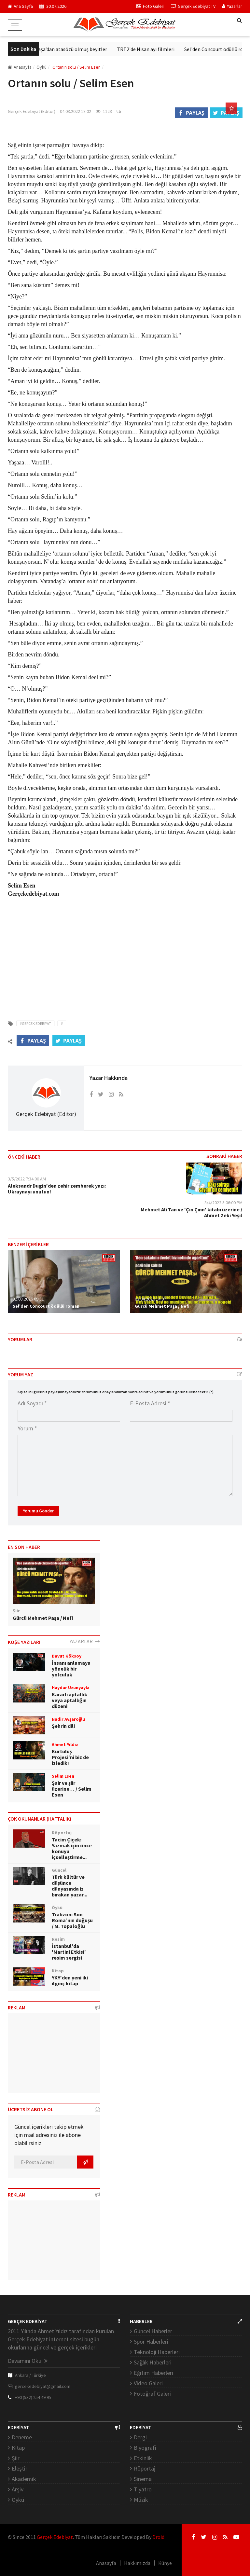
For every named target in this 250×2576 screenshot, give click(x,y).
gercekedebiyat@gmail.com (42, 2386)
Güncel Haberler (153, 2331)
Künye (165, 2563)
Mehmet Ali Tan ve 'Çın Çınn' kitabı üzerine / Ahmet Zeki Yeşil (191, 1212)
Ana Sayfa (20, 6)
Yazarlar (232, 6)
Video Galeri (148, 2383)
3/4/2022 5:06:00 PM (223, 1202)
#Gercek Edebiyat (35, 1023)
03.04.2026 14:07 (150, 1299)
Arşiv (17, 2489)
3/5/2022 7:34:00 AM (27, 1179)
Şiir (16, 2458)
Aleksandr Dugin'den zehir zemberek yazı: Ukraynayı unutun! (57, 1188)
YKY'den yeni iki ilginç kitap (70, 1980)
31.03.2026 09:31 (28, 1299)
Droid (158, 2537)
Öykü (18, 2499)
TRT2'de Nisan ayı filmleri (153, 49)
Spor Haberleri (151, 2341)
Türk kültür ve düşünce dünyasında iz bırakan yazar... (69, 1886)
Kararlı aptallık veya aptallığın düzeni (69, 1700)
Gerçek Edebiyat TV (193, 6)
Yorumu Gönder (38, 1511)
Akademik (24, 2479)
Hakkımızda (137, 2563)
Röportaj (144, 2468)
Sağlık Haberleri (153, 2362)
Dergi (140, 2437)
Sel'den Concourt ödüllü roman (46, 1306)
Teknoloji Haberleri (157, 2352)
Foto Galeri (150, 6)
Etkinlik (143, 2458)
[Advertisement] (125, 954)
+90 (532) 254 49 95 (33, 2397)
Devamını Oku (28, 2360)
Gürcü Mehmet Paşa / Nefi (162, 1306)
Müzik (141, 2499)
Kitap (18, 2447)
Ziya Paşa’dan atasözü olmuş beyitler (74, 49)
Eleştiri (20, 2468)
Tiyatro (143, 2489)
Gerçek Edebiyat (55, 2537)
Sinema (143, 2479)
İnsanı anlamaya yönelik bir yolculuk (71, 1669)
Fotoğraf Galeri (152, 2393)
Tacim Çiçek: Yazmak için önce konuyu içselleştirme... (72, 1848)
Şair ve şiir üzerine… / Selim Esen (71, 1789)
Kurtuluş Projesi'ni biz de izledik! (70, 1757)
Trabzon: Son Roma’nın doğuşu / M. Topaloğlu (72, 1920)
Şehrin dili (63, 1726)
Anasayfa (20, 67)
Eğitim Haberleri (153, 2372)
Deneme (22, 2437)
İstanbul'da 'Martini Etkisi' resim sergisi (69, 1952)
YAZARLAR (85, 1641)
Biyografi (145, 2447)
